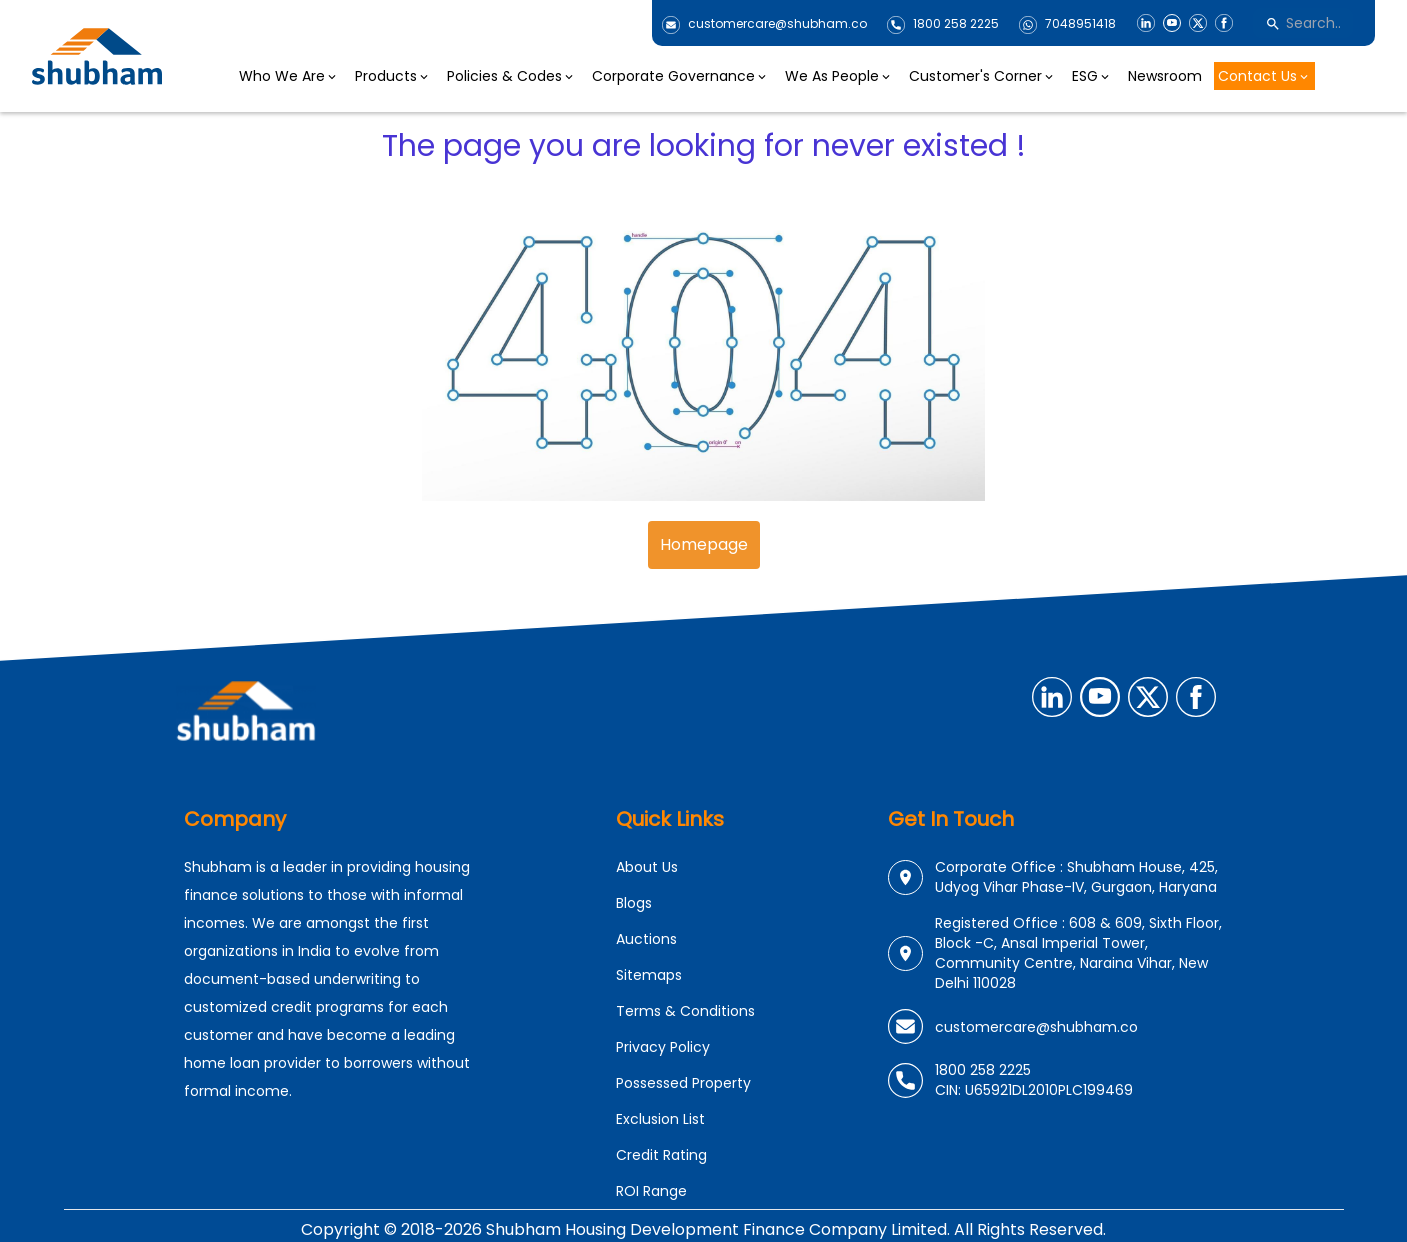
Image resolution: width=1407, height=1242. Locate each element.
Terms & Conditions (685, 1011)
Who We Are (289, 76)
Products (393, 76)
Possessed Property (683, 1083)
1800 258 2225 (956, 24)
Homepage (704, 544)
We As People (839, 76)
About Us (647, 867)
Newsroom (1165, 76)
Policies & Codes (511, 76)
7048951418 (1080, 24)
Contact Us (1264, 76)
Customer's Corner (982, 76)
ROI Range (651, 1191)
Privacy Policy (663, 1047)
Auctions (646, 939)
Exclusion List (660, 1119)
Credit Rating (661, 1155)
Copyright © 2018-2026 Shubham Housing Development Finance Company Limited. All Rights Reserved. (703, 1229)
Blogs (634, 903)
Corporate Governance (680, 76)
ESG (1092, 76)
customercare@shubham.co (777, 24)
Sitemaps (649, 975)
